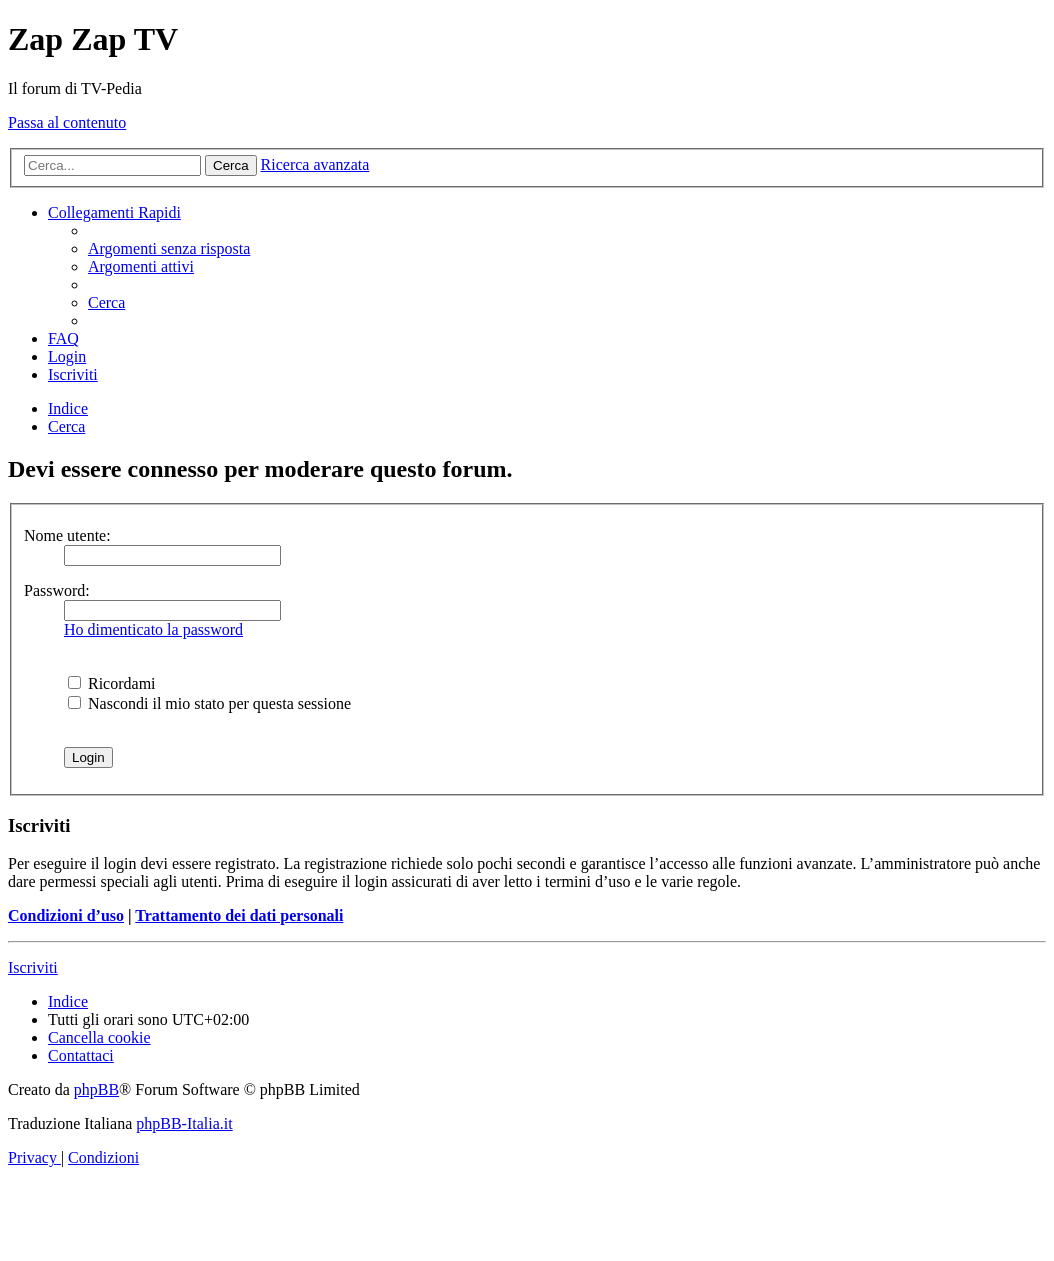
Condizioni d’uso (66, 915)
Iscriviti (33, 967)
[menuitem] (169, 248)
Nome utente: (67, 535)
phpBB (96, 1089)
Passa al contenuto (67, 122)
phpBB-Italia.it (184, 1123)
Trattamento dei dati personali (239, 915)
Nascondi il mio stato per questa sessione (209, 703)
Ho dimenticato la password (153, 629)
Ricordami (112, 683)
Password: (57, 590)
